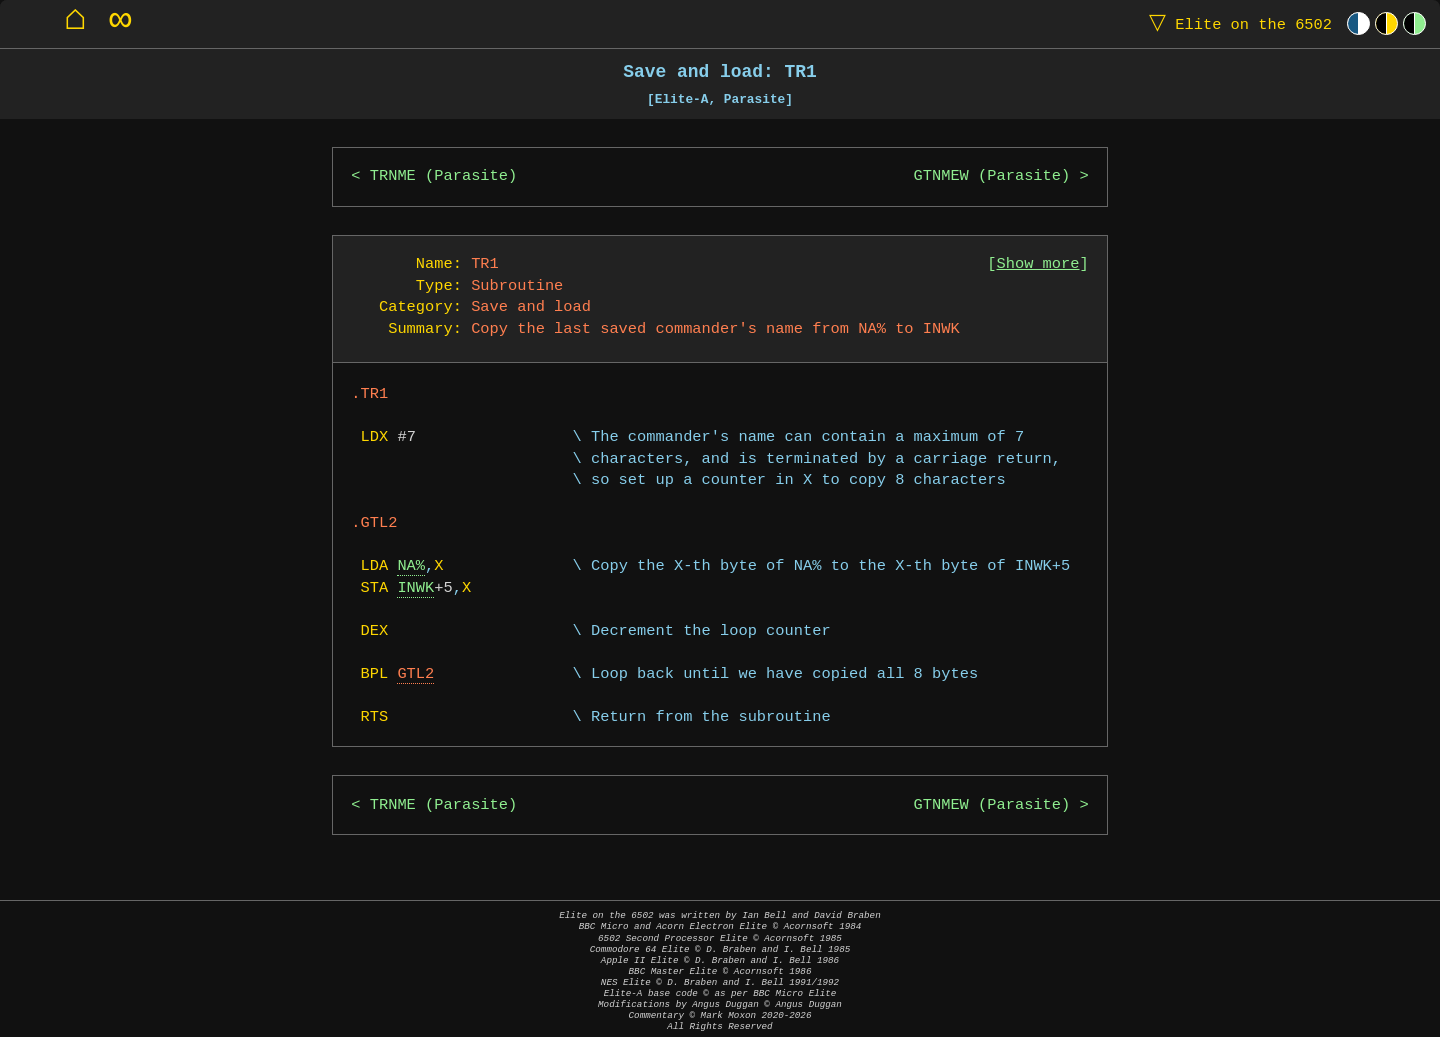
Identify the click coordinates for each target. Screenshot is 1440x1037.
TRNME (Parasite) (443, 176)
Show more (1038, 264)
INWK (415, 588)
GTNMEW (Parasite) (992, 176)
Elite (1236, 23)
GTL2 (415, 674)
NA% (411, 566)
